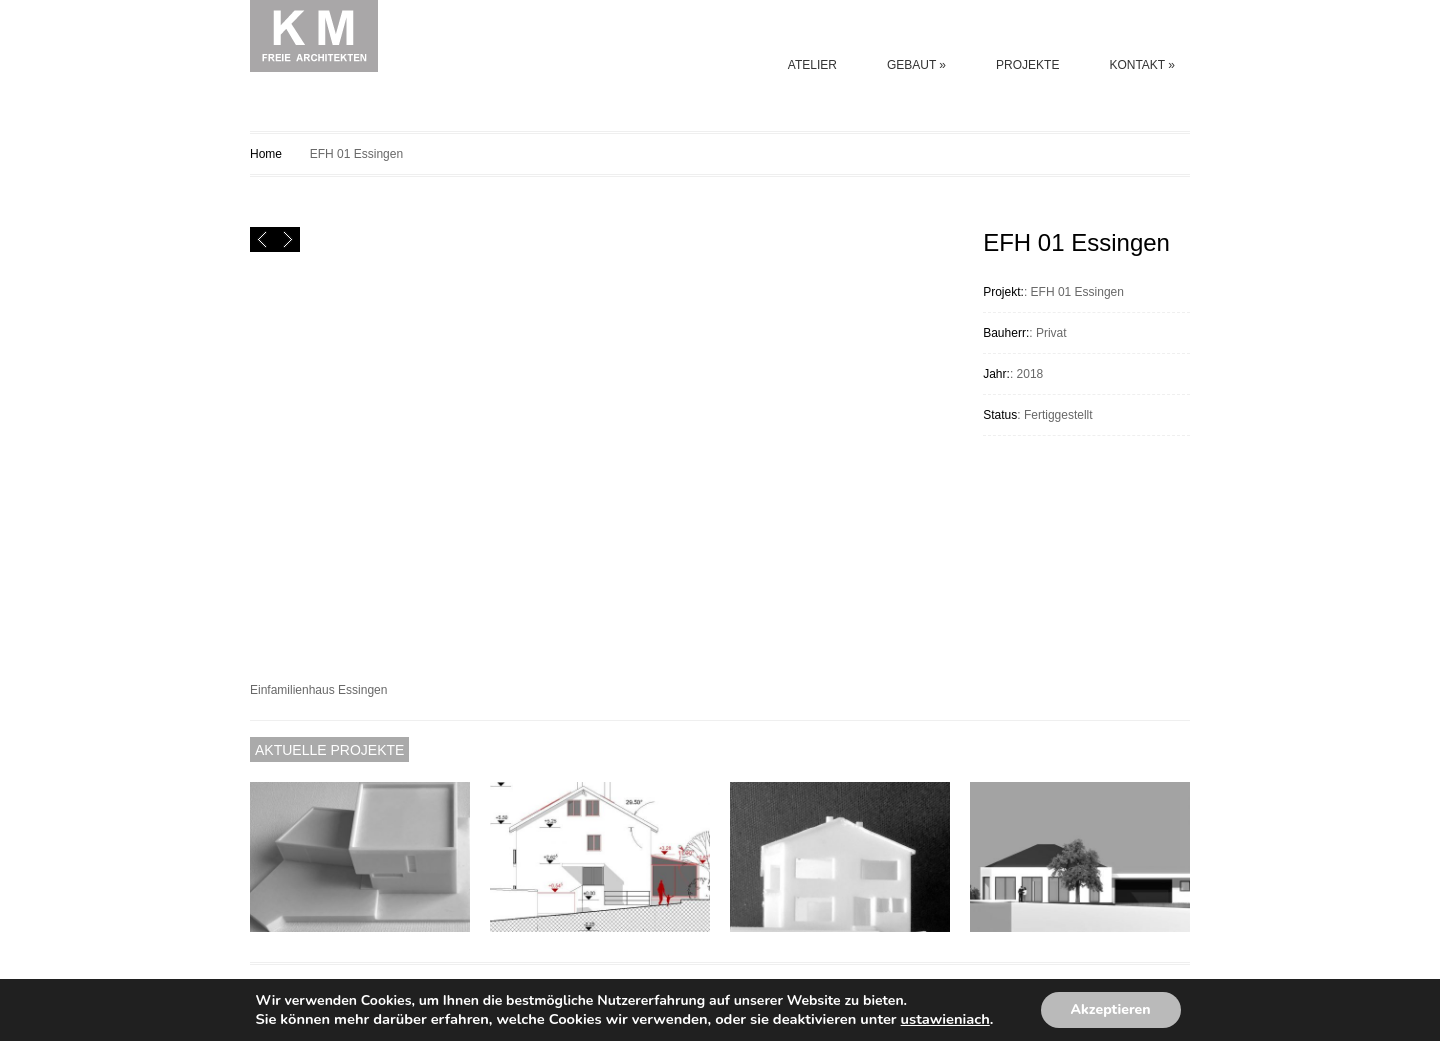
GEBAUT (916, 65)
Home (266, 154)
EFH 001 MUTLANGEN (1178, 154)
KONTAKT (1142, 65)
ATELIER (812, 65)
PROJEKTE (1027, 65)
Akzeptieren (1111, 1009)
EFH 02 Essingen (1153, 154)
